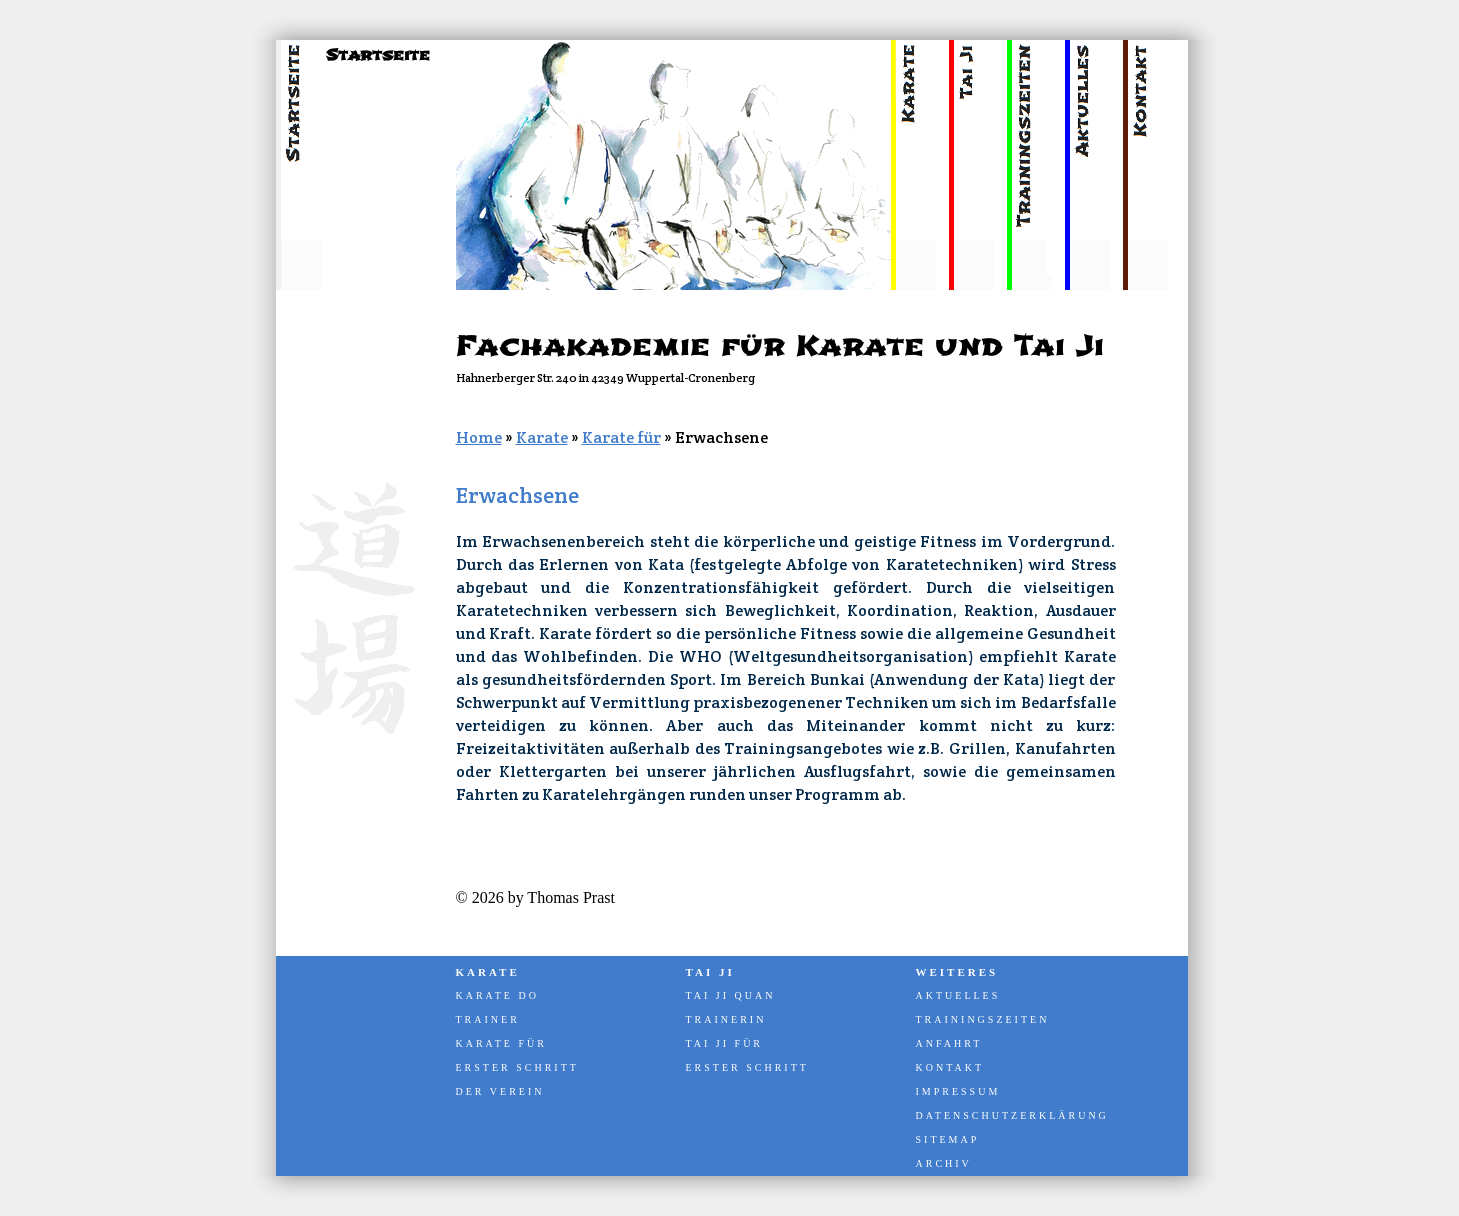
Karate (542, 437)
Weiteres (957, 972)
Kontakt (950, 1067)
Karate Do (497, 995)
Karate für (621, 437)
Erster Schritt (517, 1067)
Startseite (378, 55)
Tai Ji (710, 972)
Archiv (944, 1163)
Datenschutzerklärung (1011, 1115)
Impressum (958, 1091)
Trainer (488, 1019)
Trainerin (726, 1019)
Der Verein (500, 1091)
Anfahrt (949, 1043)
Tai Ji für (725, 1043)
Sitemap (948, 1139)
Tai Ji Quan (731, 995)
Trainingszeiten (983, 1019)
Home (479, 437)
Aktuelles (958, 995)
